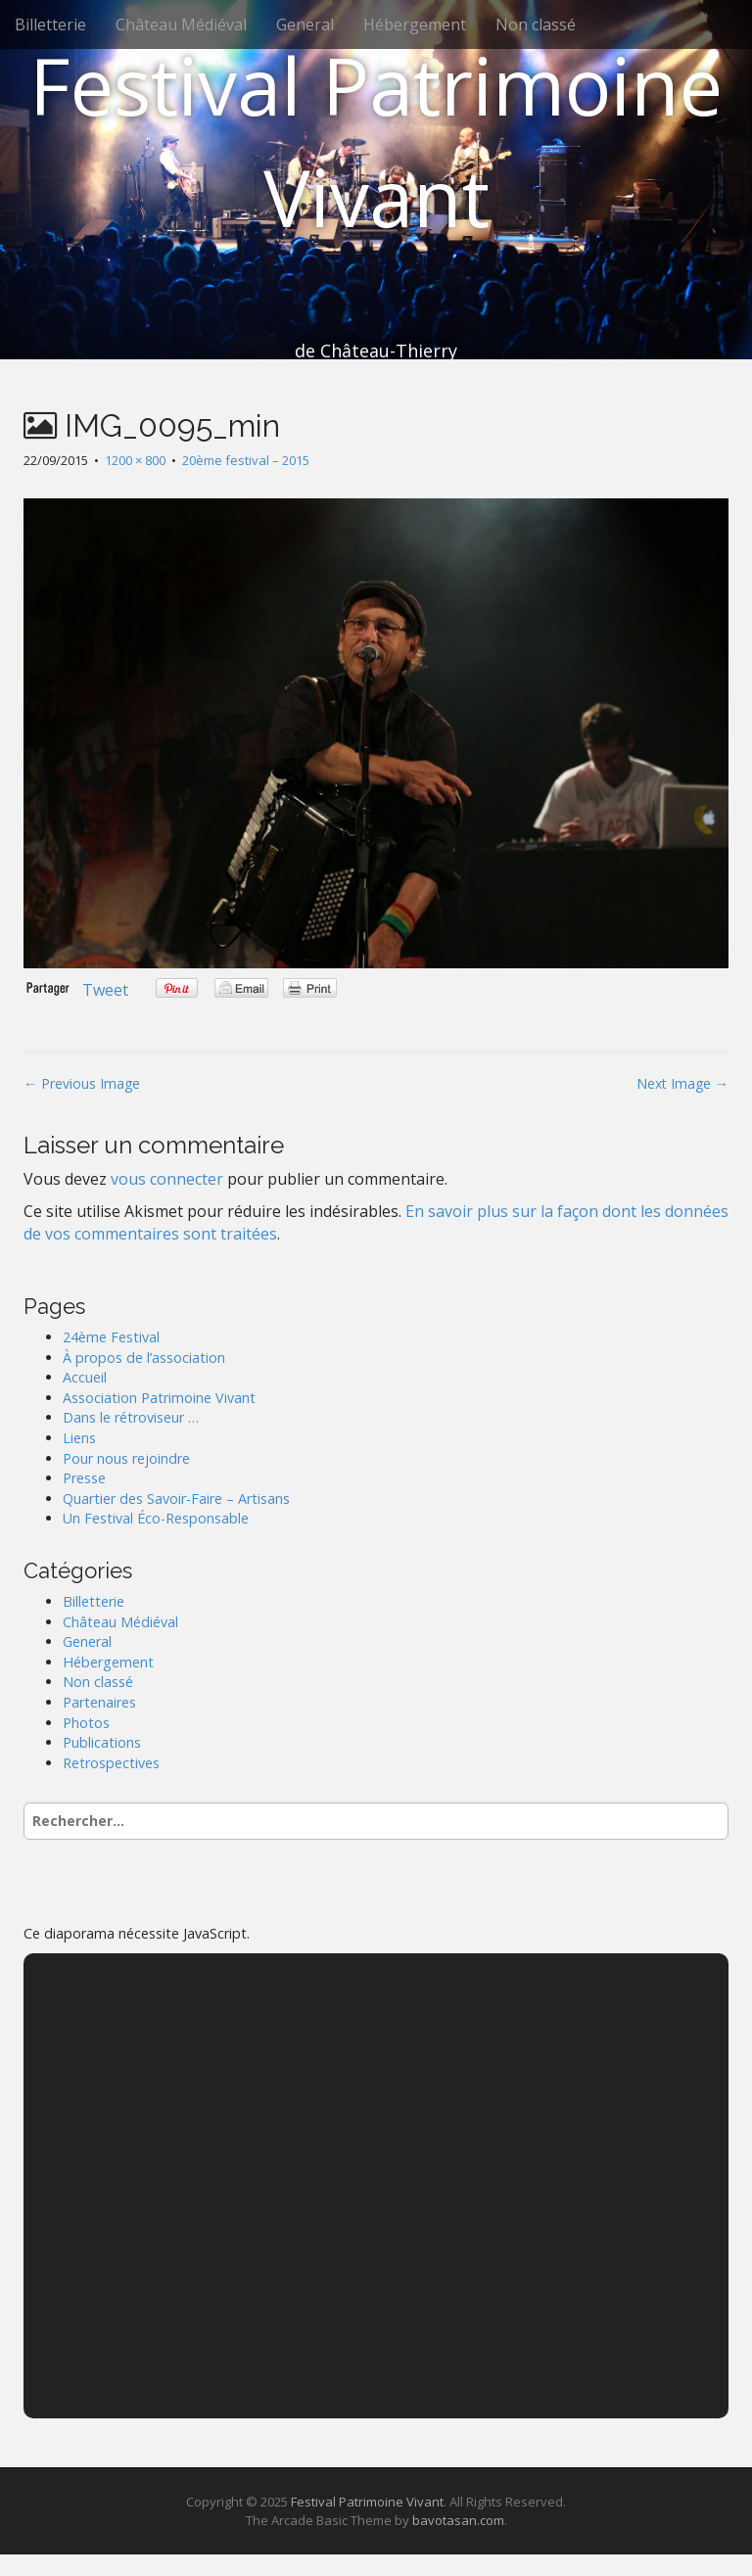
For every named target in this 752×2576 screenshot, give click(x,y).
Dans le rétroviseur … (131, 1417)
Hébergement (414, 24)
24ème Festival (111, 1337)
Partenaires (99, 1702)
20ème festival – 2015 (245, 460)
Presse (84, 1478)
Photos (86, 1722)
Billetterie (50, 24)
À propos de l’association (144, 1357)
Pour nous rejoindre (126, 1458)
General (305, 24)
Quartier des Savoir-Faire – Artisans (176, 1498)
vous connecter (167, 1179)
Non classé (535, 24)
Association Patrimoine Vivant (159, 1397)
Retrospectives (111, 1763)
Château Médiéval (181, 24)
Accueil (85, 1377)
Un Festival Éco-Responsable (156, 1518)
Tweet (105, 990)
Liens (79, 1438)
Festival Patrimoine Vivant (376, 140)
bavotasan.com (458, 2520)
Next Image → (682, 1083)
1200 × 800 (135, 460)
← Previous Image (82, 1083)
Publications (102, 1742)
